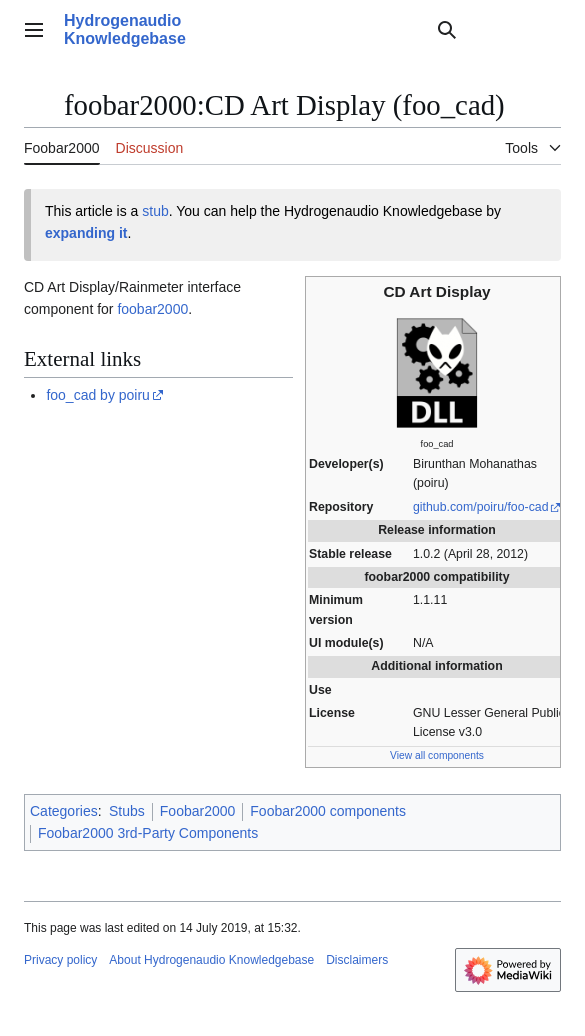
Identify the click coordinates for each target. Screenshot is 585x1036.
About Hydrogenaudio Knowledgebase (211, 960)
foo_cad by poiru (98, 395)
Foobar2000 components (328, 811)
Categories (64, 811)
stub (155, 211)
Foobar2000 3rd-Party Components (148, 833)
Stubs (127, 811)
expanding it (86, 233)
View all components (437, 755)
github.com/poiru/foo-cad (481, 507)
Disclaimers (357, 960)
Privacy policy (60, 960)
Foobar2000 (198, 811)
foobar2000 (152, 309)
